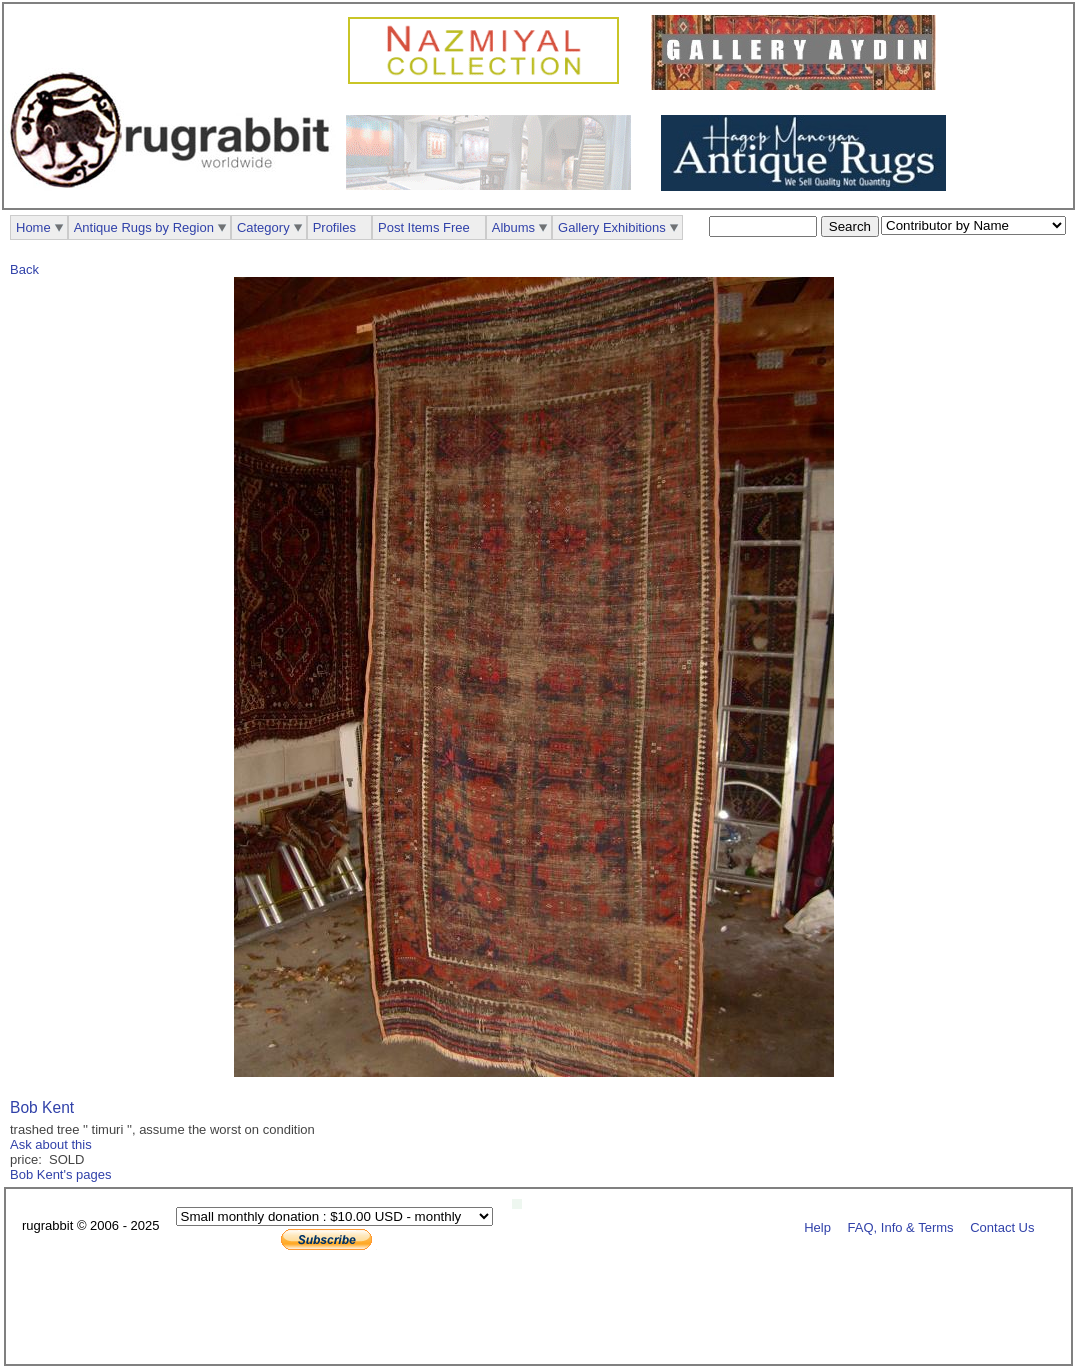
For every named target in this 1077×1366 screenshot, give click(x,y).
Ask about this (51, 1144)
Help (817, 1226)
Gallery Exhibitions (612, 227)
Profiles (334, 227)
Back (24, 269)
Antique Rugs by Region (144, 227)
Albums (513, 227)
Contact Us (1002, 1226)
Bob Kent (42, 1107)
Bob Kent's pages (61, 1174)
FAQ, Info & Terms (901, 1226)
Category (263, 227)
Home (33, 227)
